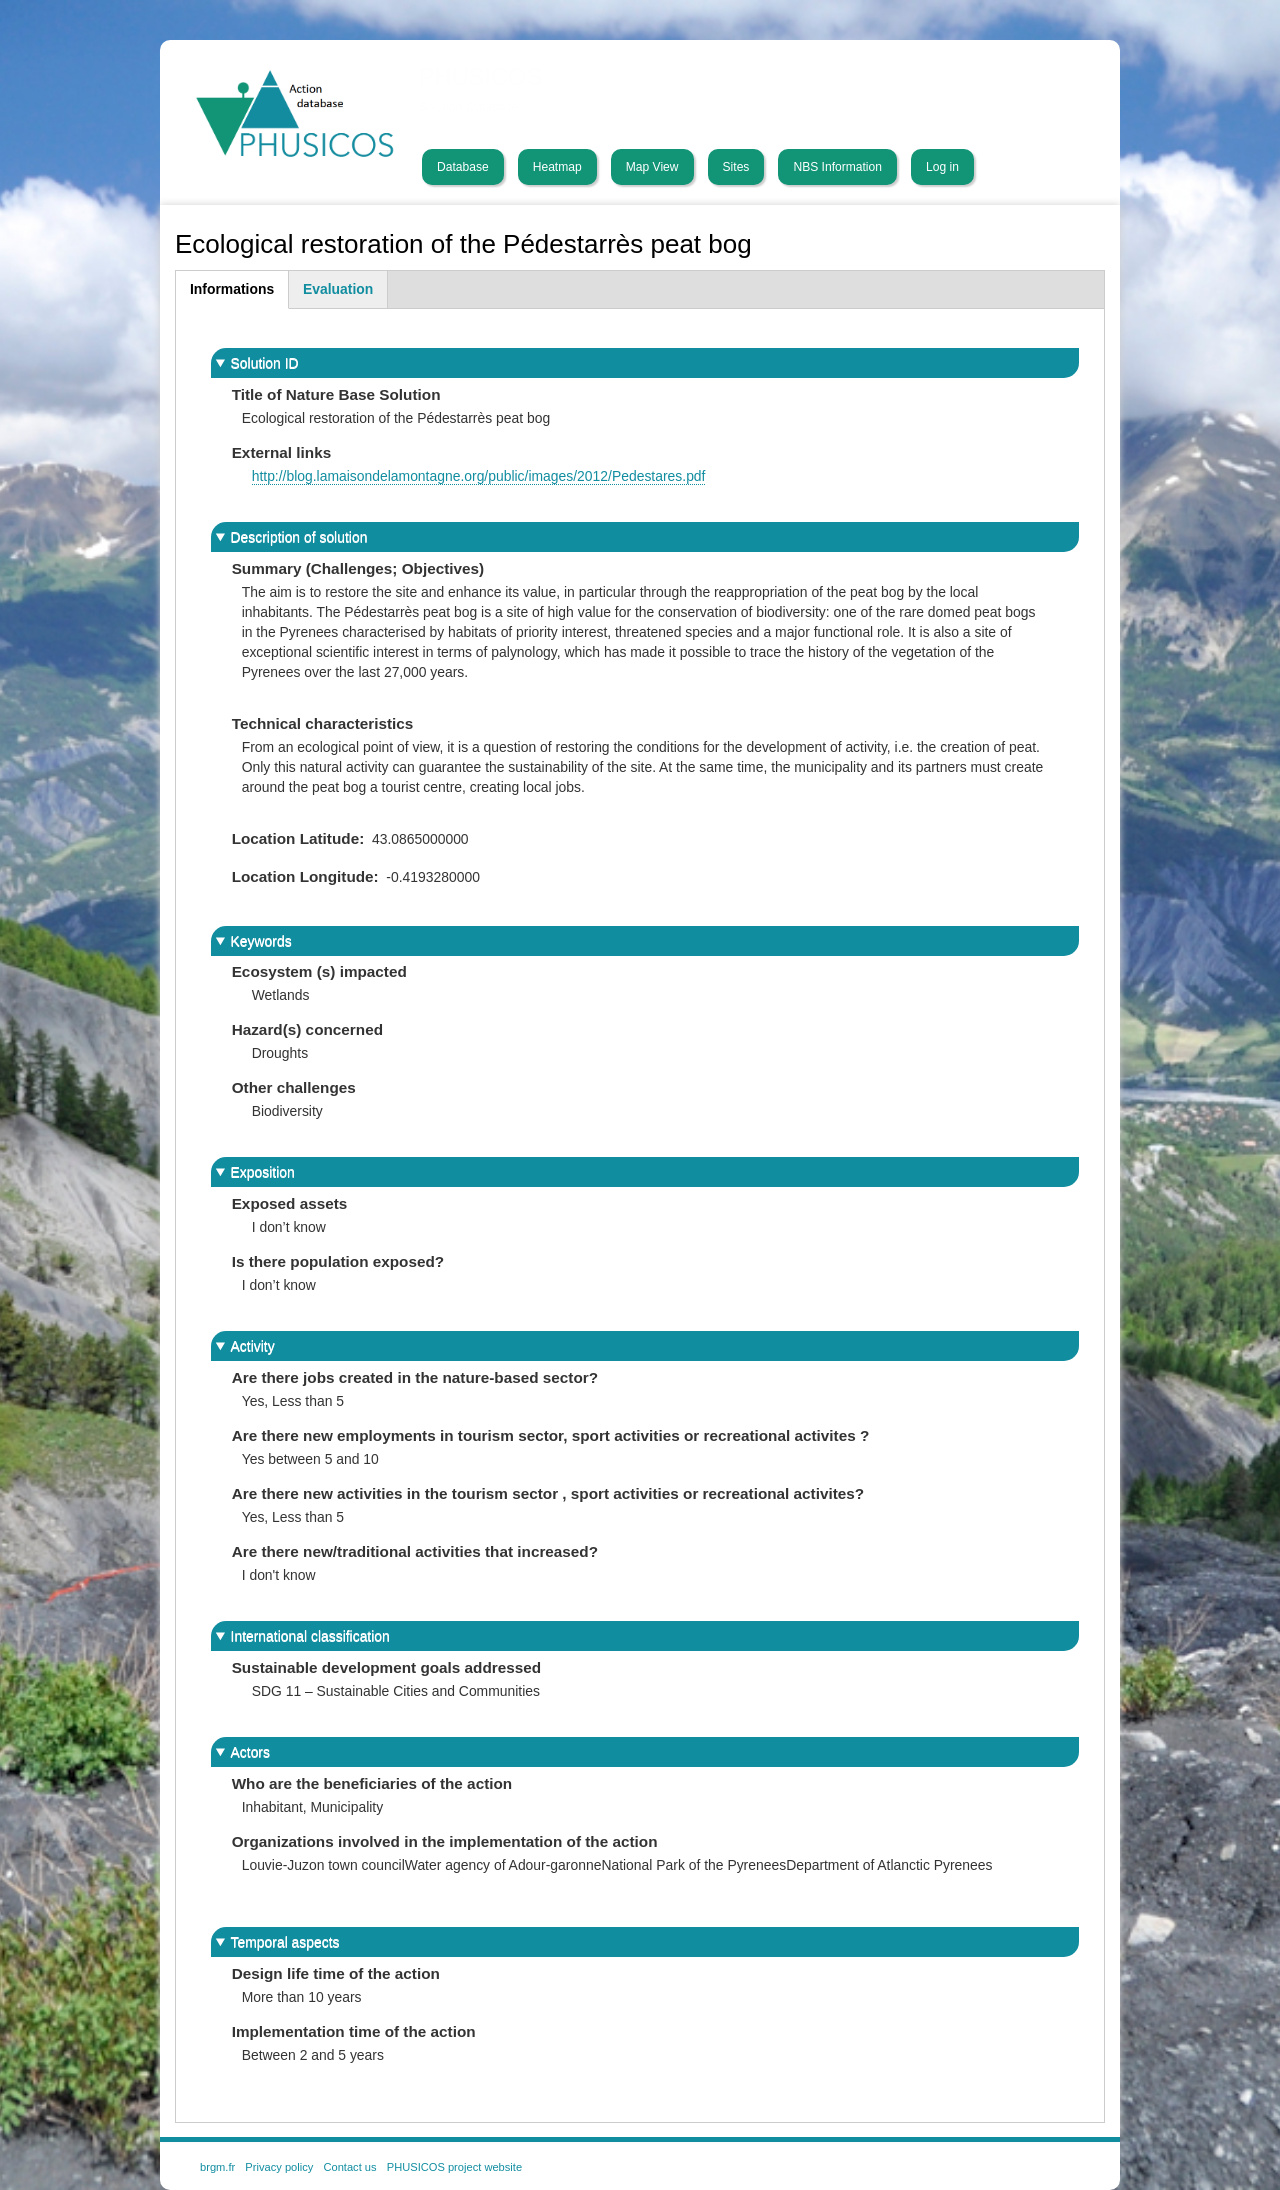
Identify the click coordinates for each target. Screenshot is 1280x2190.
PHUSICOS (481, 77)
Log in (942, 167)
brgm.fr (217, 2167)
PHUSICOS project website (454, 2167)
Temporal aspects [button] (285, 1942)
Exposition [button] (263, 1172)
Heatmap (557, 167)
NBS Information (837, 167)
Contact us (349, 2167)
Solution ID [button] (265, 363)
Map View (652, 167)
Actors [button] (250, 1752)
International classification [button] (310, 1636)
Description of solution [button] (299, 537)
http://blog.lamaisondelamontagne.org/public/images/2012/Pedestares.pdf (479, 476)
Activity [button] (253, 1346)
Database (463, 167)
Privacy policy (279, 2167)
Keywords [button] (261, 941)
